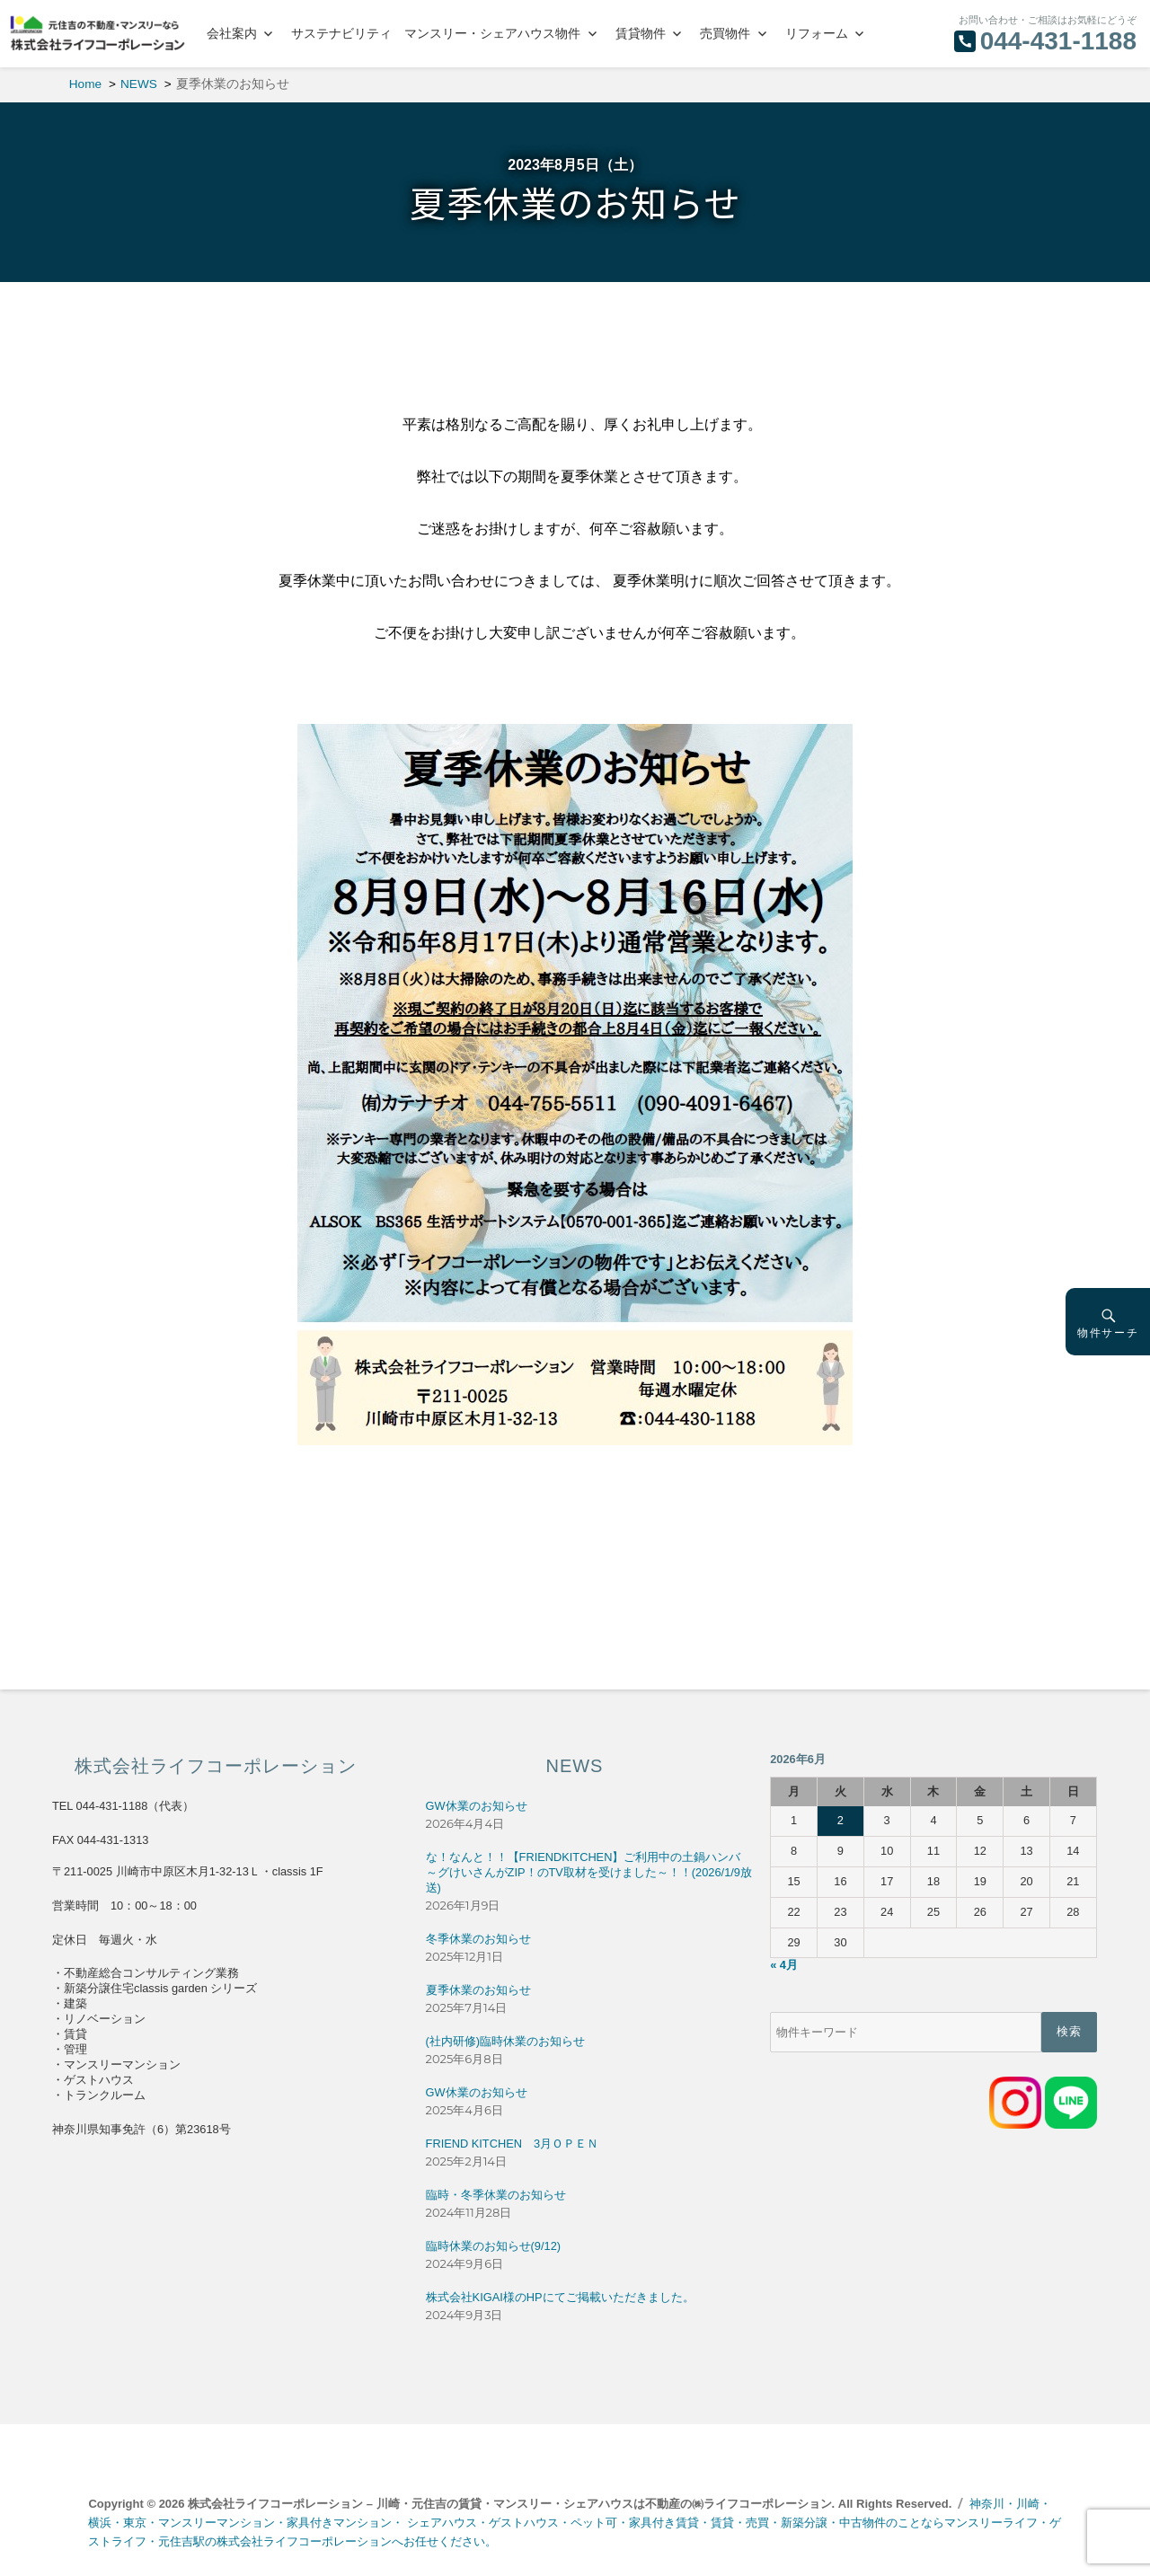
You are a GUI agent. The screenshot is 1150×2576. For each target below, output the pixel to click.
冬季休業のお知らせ (478, 1938)
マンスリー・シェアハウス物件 (492, 33)
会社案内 (232, 33)
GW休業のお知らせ (476, 1806)
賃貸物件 (640, 33)
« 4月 (784, 1965)
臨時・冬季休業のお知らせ (496, 2194)
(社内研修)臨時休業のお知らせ (506, 2041)
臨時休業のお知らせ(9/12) (493, 2246)
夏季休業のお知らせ (478, 1990)
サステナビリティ (341, 33)
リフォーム (816, 33)
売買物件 (725, 33)
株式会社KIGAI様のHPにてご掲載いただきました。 (560, 2297)
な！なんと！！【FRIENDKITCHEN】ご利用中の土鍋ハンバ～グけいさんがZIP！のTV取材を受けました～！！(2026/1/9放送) (589, 1872)
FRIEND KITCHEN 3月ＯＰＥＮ (512, 2143)
